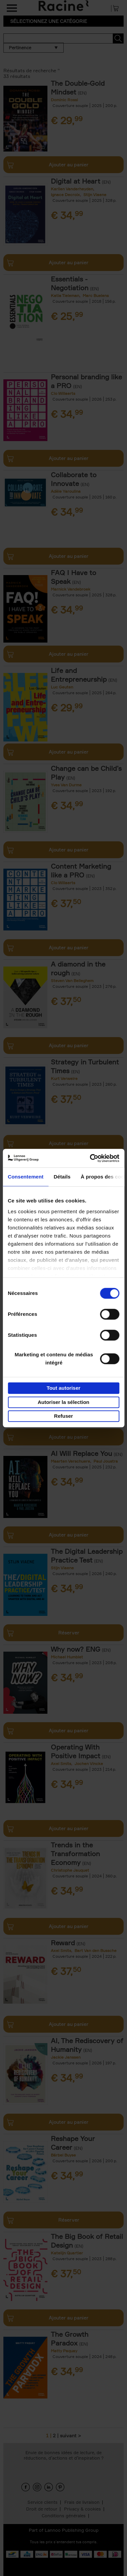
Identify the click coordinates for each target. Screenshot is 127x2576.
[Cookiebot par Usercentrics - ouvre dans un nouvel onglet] (90, 1158)
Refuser (63, 1416)
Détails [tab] (62, 1176)
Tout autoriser (64, 1388)
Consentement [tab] (25, 1176)
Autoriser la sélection (63, 1402)
